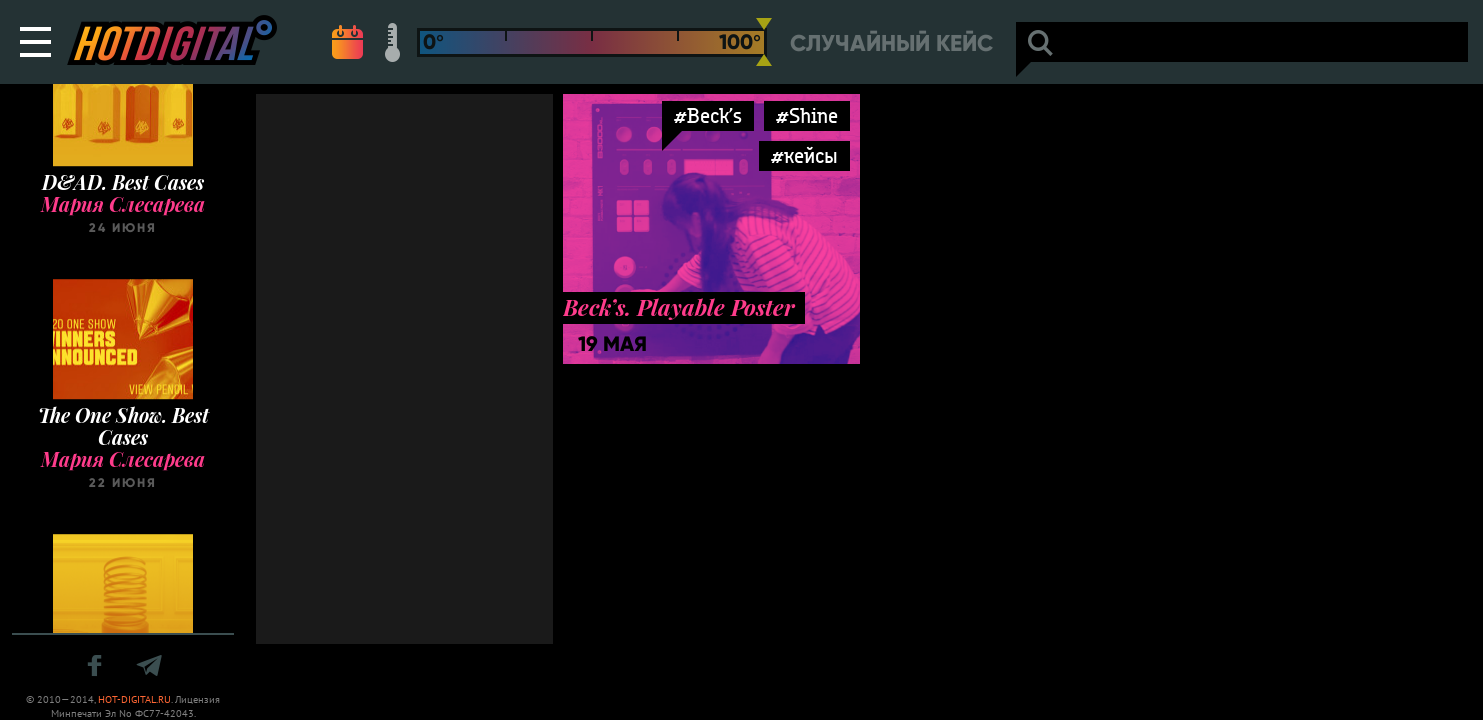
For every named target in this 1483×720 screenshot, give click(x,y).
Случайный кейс (891, 43)
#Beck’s (708, 115)
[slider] (764, 42)
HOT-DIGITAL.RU (134, 699)
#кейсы (804, 155)
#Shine (807, 115)
